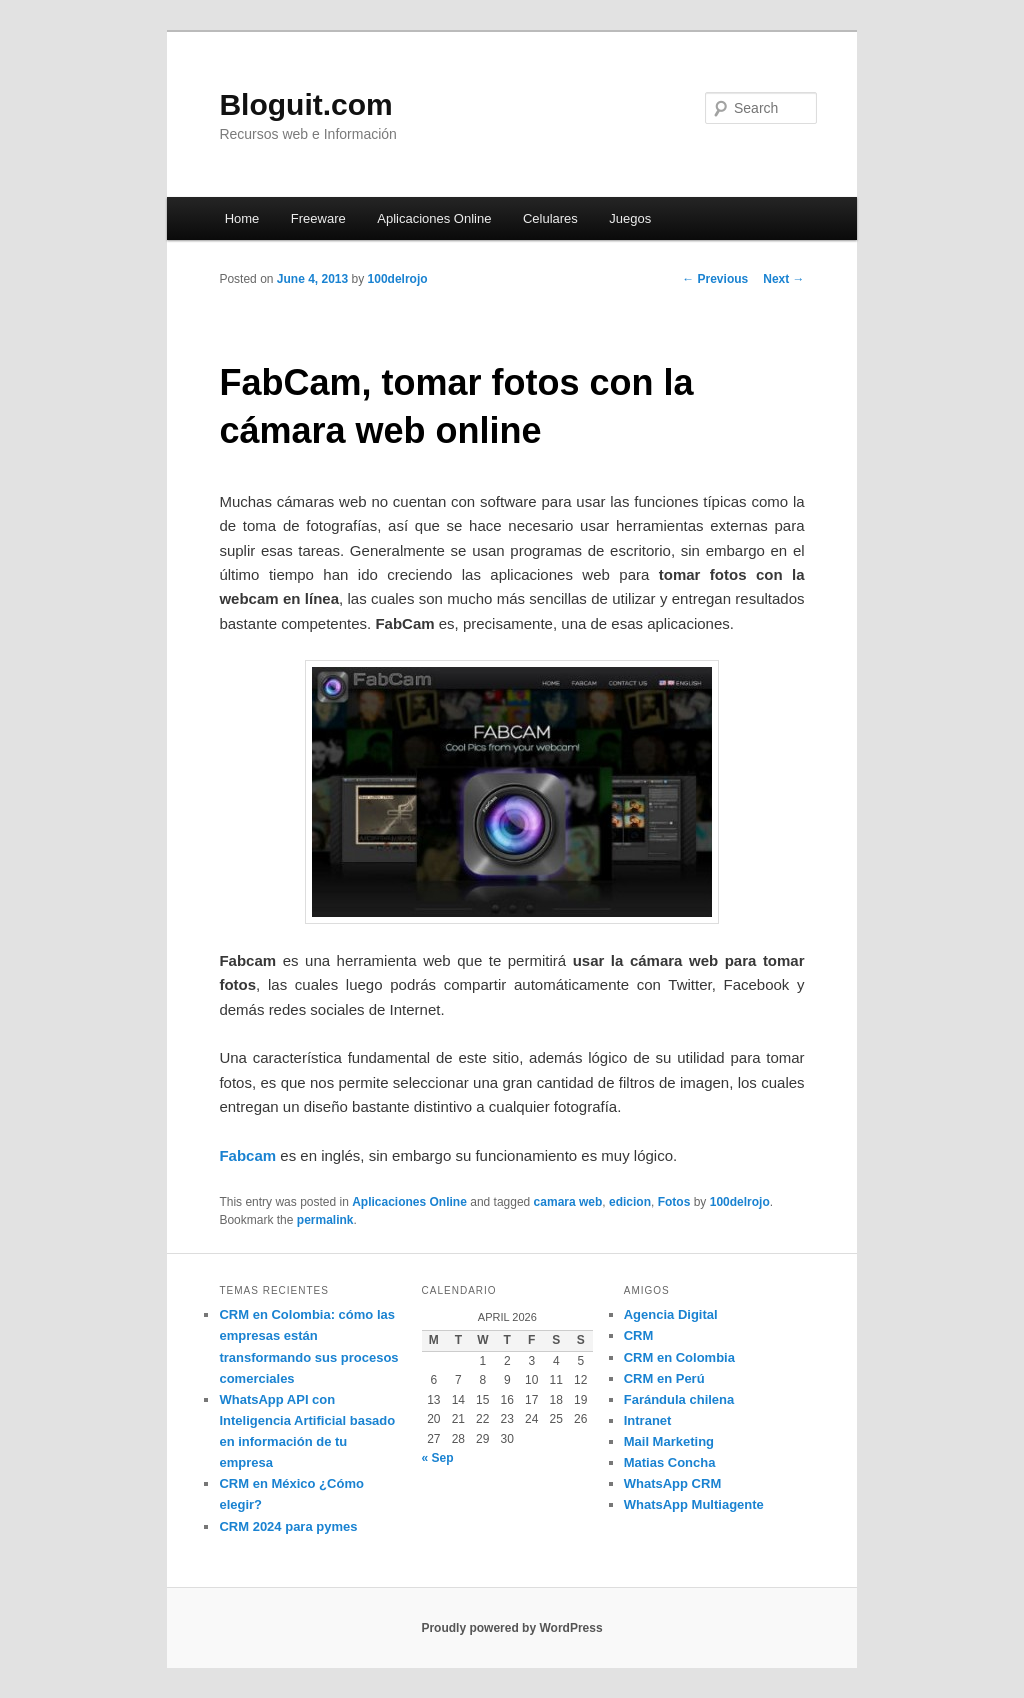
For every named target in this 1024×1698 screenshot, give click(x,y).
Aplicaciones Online (434, 218)
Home (242, 218)
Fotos (674, 1202)
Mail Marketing (669, 1441)
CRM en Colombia (679, 1357)
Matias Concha (670, 1462)
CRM (639, 1335)
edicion (630, 1202)
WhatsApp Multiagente (694, 1504)
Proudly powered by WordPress (511, 1628)
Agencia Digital (671, 1314)
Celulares (550, 218)
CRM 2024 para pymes (288, 1526)
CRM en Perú (664, 1378)
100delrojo (398, 279)
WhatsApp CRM (673, 1483)
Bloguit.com (305, 104)
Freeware (318, 218)
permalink (325, 1220)
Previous (715, 279)
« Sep (438, 1458)
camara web (568, 1202)
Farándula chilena (679, 1399)
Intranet (648, 1420)
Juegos (630, 218)
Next (783, 279)
